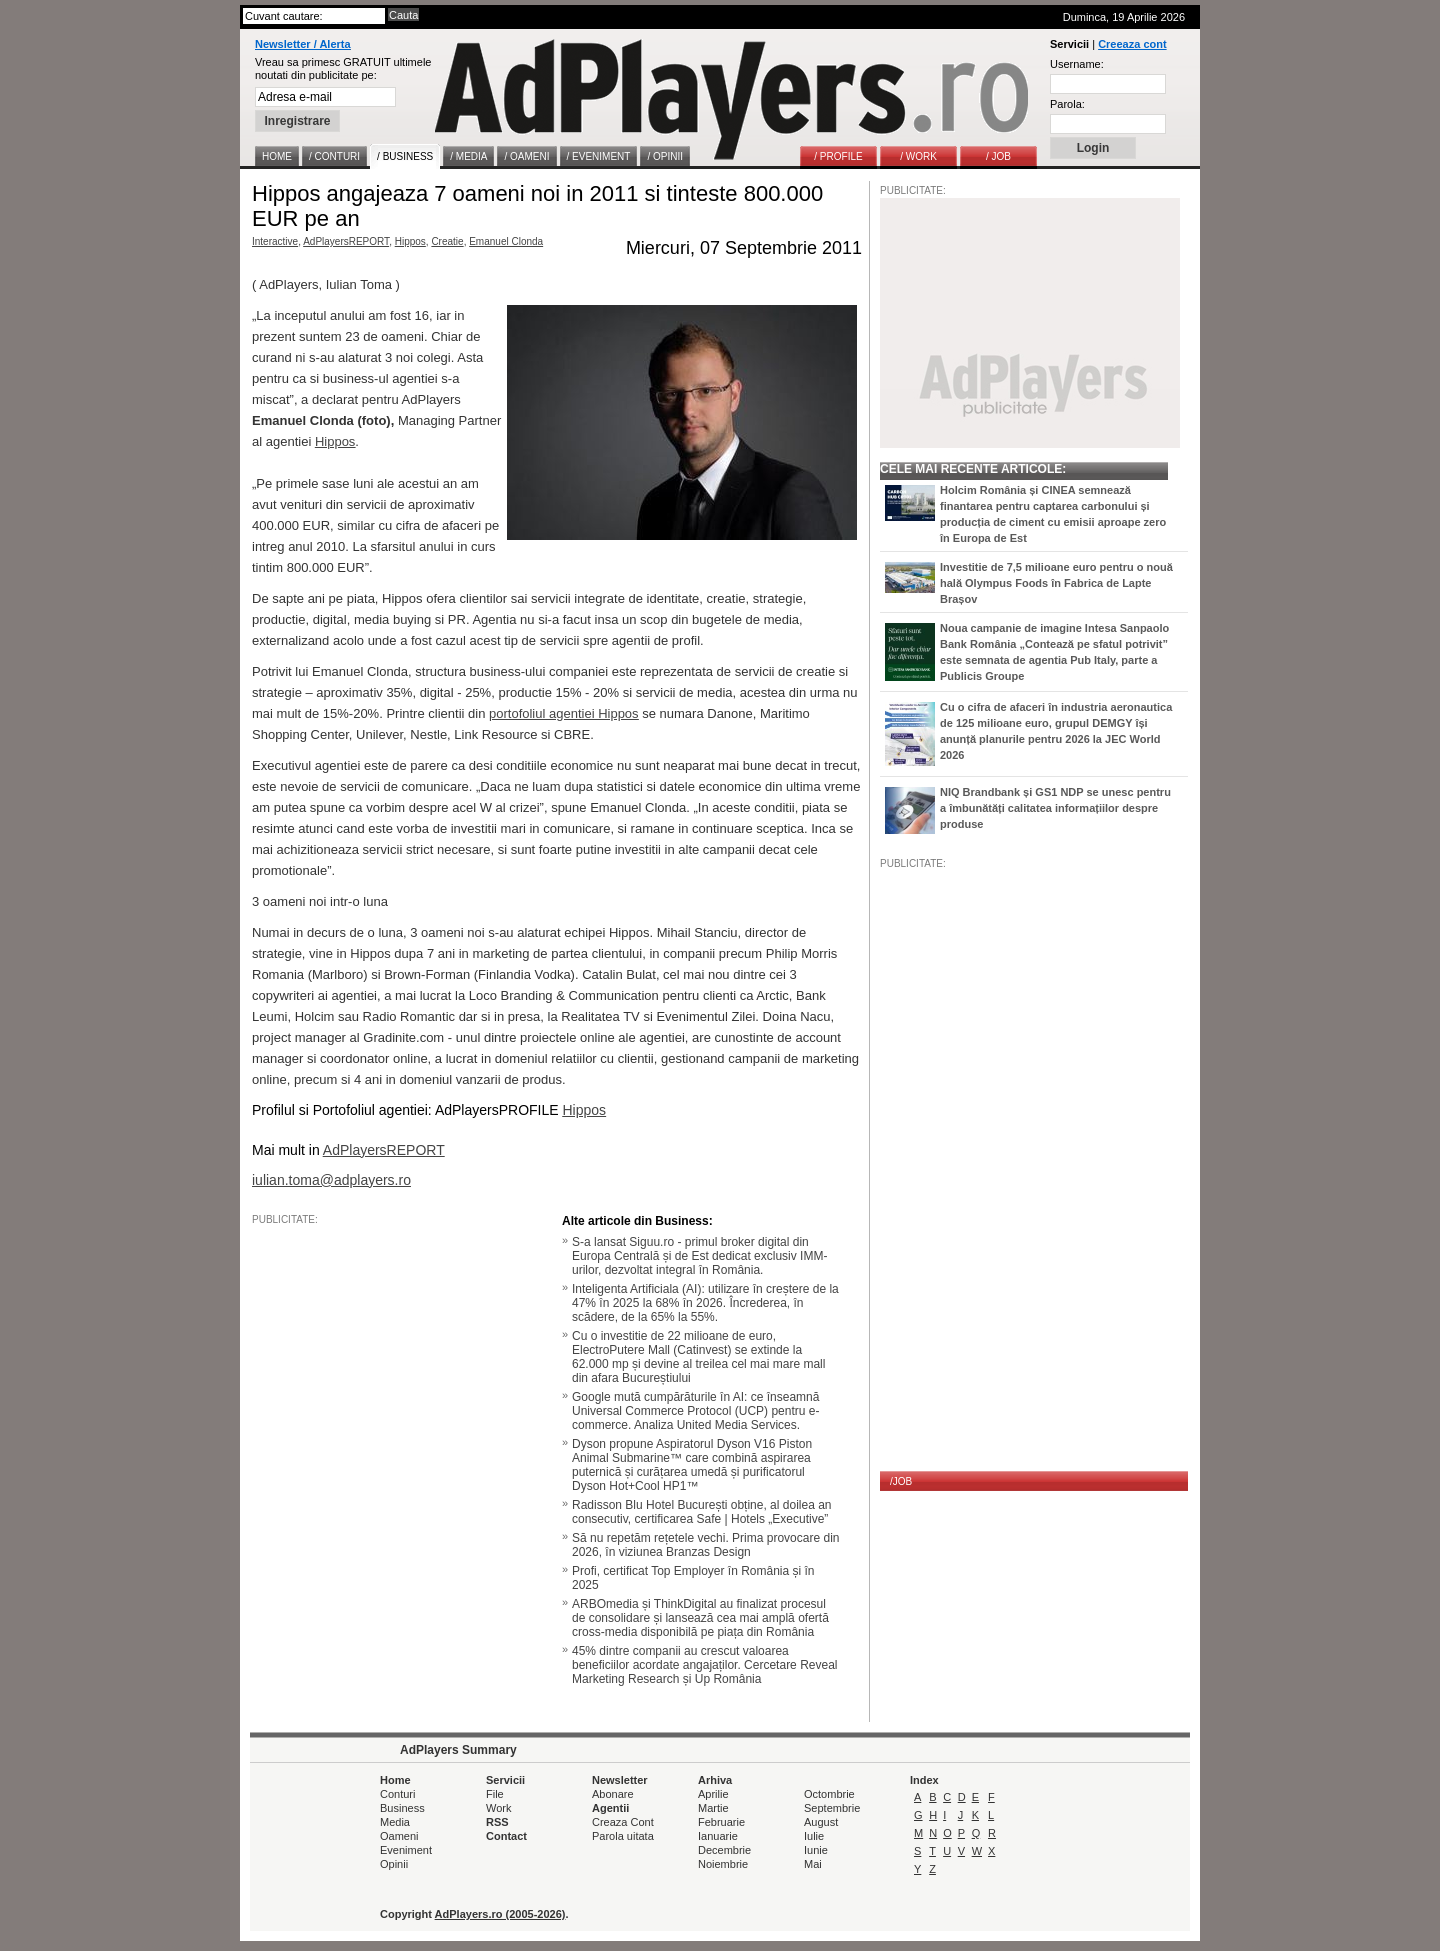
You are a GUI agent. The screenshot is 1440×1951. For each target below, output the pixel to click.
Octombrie (829, 1794)
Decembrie (724, 1850)
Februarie (721, 1822)
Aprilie (713, 1794)
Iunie (816, 1850)
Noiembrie (723, 1864)
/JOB (901, 1481)
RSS (497, 1822)
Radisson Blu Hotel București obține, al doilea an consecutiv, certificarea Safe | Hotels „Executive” (702, 1512)
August (821, 1822)
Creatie (447, 241)
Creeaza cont (1132, 44)
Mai (813, 1864)
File (495, 1794)
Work (498, 1808)
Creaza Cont (623, 1822)
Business (402, 1808)
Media (395, 1822)
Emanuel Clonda (506, 241)
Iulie (814, 1836)
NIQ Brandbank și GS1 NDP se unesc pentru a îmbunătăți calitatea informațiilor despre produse (1055, 808)
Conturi (397, 1794)
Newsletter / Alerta (303, 44)
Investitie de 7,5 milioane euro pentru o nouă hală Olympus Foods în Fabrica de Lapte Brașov (1056, 583)
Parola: (1067, 104)
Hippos (410, 241)
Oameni (399, 1836)
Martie (713, 1808)
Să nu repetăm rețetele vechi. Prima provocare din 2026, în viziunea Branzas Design (705, 1545)
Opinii (394, 1864)
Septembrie (832, 1808)
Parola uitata (623, 1836)
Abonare (613, 1794)
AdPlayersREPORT (346, 241)
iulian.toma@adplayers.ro (331, 1180)
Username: (1077, 64)
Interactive (275, 241)
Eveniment (406, 1850)
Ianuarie (718, 1836)
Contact (506, 1836)
